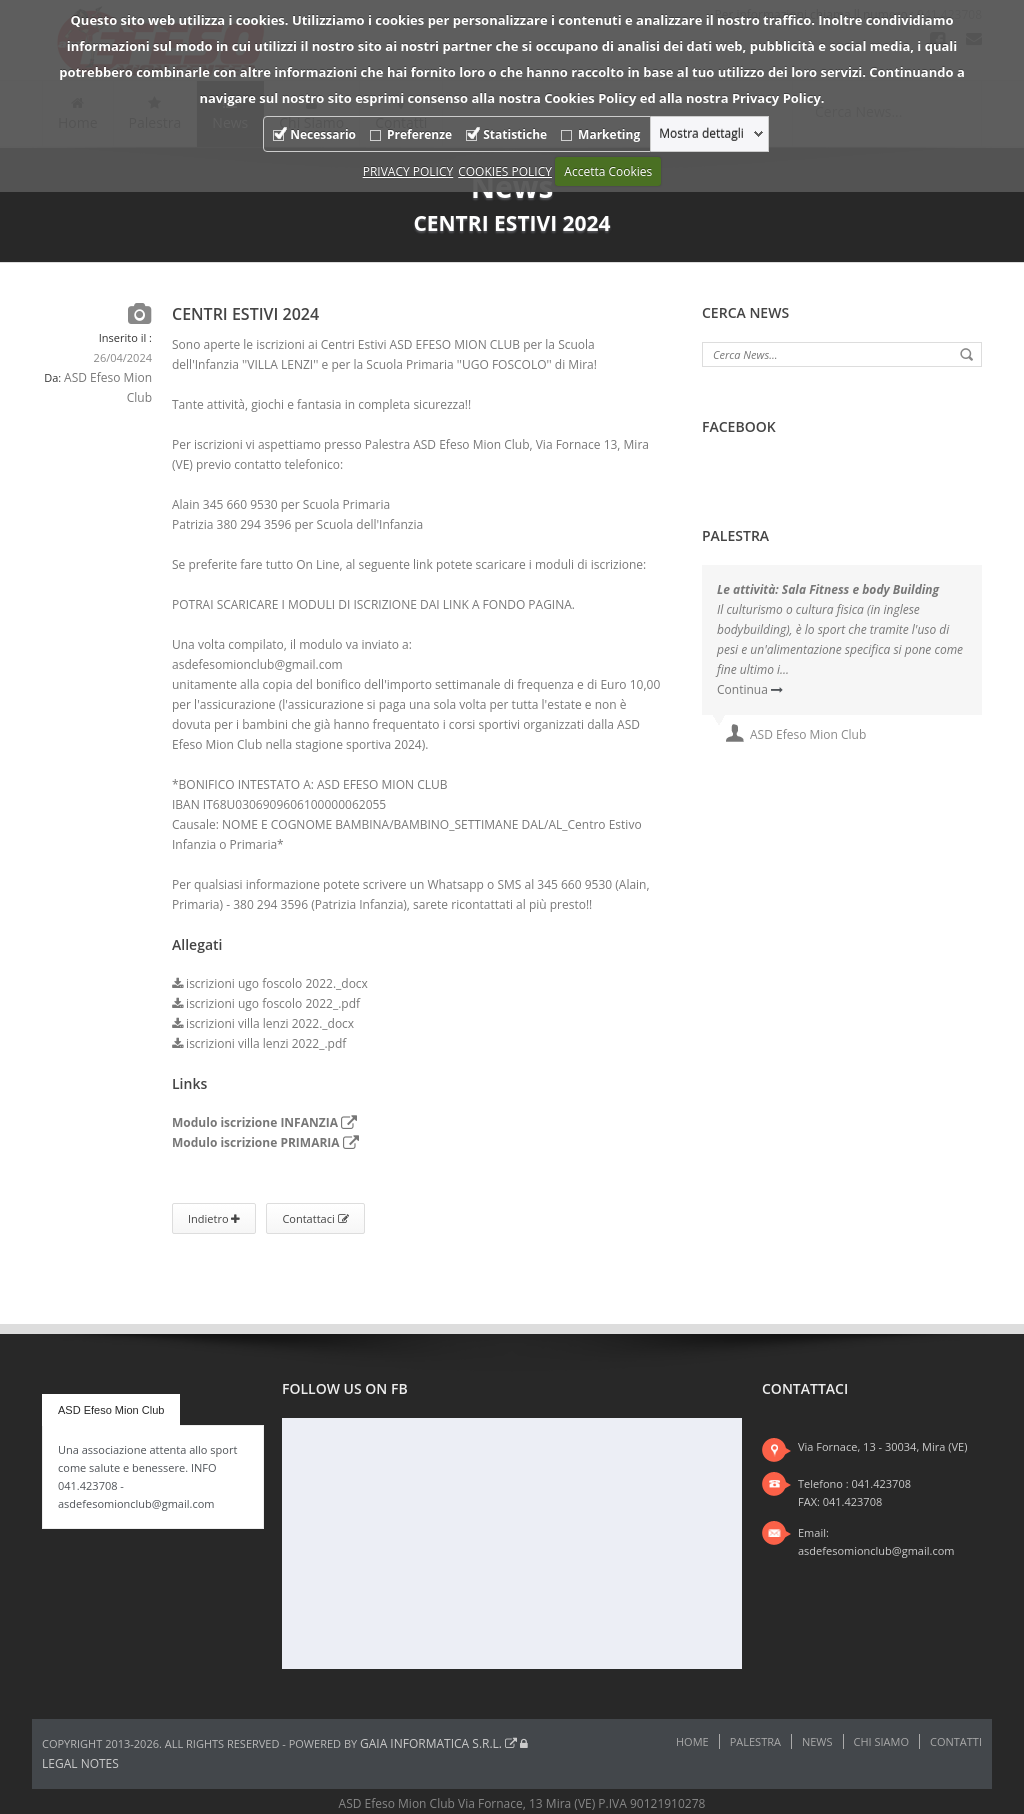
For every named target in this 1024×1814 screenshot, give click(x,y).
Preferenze (419, 134)
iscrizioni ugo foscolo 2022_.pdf (266, 1003)
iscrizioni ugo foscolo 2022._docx (270, 983)
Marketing (609, 134)
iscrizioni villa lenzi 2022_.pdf (259, 1043)
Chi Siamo (881, 1741)
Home (692, 1741)
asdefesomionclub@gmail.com (876, 1550)
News (817, 1741)
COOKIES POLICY (505, 171)
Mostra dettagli (701, 134)
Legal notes (80, 1763)
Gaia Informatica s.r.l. (438, 1743)
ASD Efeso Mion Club (111, 1410)
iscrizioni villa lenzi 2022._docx (263, 1023)
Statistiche (515, 134)
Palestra (755, 1741)
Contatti (956, 1741)
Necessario (323, 134)
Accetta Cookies (608, 171)
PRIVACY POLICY (408, 171)
